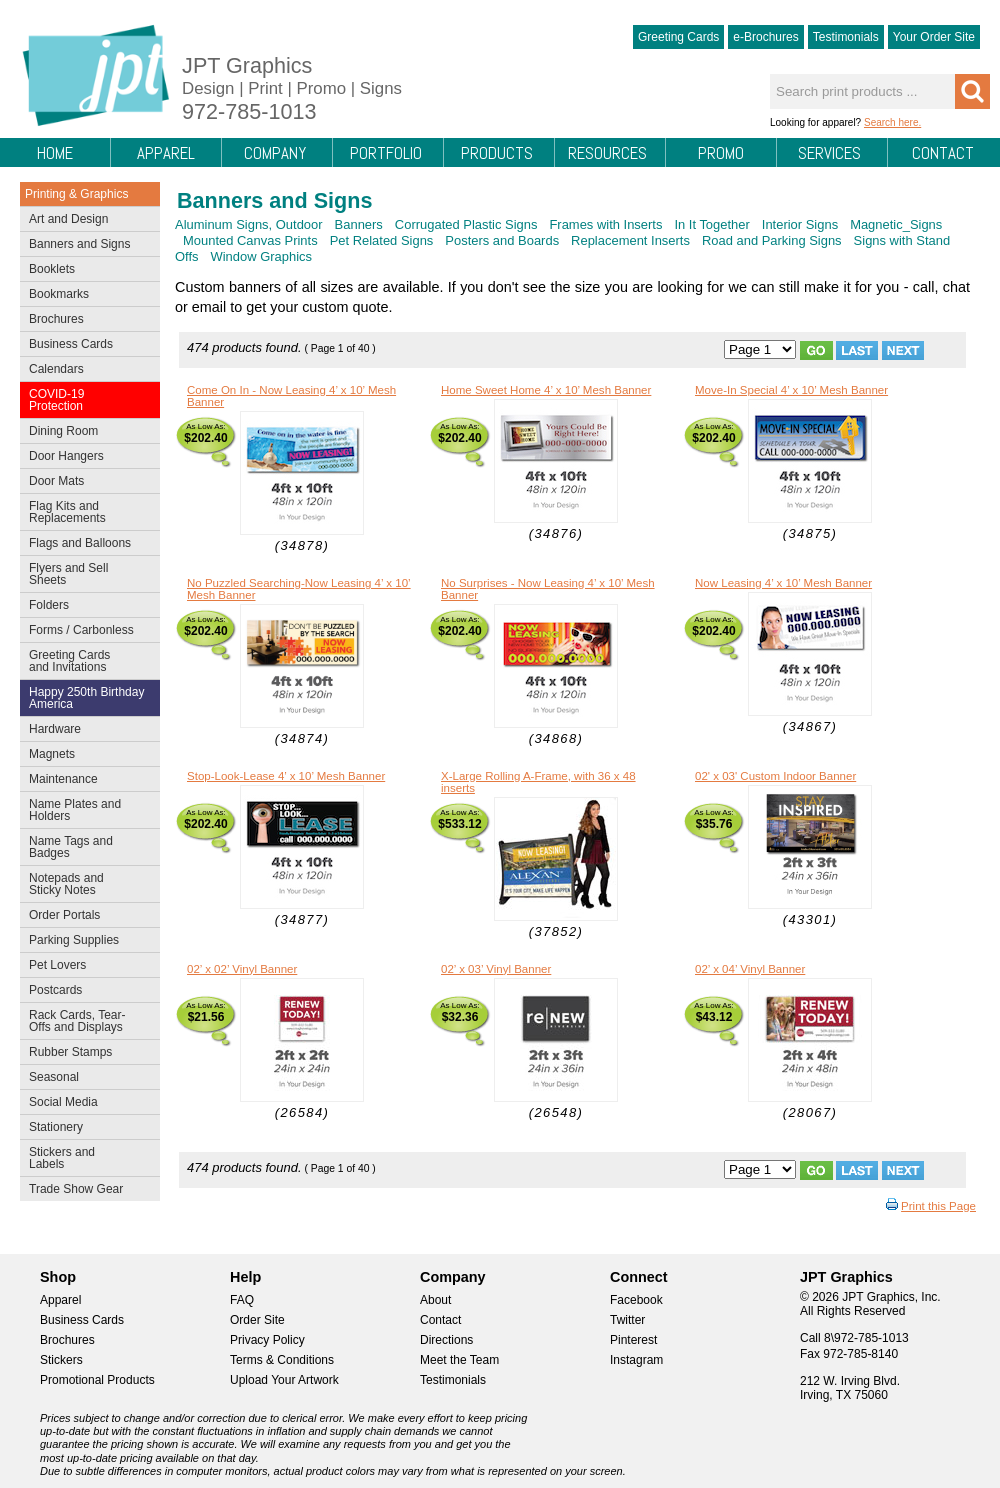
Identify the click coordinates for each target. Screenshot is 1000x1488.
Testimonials (846, 37)
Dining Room (85, 433)
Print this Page (938, 1206)
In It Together (711, 224)
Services (829, 153)
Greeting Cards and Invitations (85, 661)
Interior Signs (800, 224)
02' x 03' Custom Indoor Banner (775, 776)
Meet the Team (459, 1360)
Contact (943, 153)
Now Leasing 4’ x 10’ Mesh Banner (783, 583)
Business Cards (85, 346)
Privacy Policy (267, 1340)
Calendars (56, 369)
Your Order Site (934, 37)
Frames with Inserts (605, 224)
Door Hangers (85, 458)
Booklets (52, 269)
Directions (446, 1340)
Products (497, 153)
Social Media (85, 1104)
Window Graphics (262, 256)
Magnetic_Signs (896, 224)
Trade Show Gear (85, 1191)
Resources (607, 153)
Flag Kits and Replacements (85, 512)
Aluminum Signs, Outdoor (249, 224)
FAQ (242, 1300)
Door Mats (85, 483)
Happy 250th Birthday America (86, 698)
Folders (85, 607)
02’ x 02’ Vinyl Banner (242, 969)
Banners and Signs (85, 246)
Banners (359, 224)
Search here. (892, 122)
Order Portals (64, 915)
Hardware (55, 729)
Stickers (61, 1360)
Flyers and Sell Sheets (85, 574)
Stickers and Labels (85, 1158)
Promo (721, 153)
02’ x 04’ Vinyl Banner (750, 969)
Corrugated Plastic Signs (466, 224)
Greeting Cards (678, 37)
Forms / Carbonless (81, 630)
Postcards (85, 992)
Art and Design (85, 221)
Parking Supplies (85, 942)
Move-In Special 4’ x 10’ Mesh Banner (791, 390)
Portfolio (386, 153)
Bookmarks (59, 294)
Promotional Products (97, 1380)
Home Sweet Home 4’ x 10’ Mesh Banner (546, 390)
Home (55, 153)
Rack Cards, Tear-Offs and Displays (85, 1021)
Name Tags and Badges (85, 847)
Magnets (52, 754)
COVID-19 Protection (85, 400)
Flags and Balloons (85, 545)
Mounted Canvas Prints (250, 240)
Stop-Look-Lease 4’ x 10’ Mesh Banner (286, 776)
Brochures (85, 321)
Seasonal (85, 1079)
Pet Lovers (85, 967)
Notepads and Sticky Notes (85, 884)
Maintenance (85, 781)
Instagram (636, 1360)
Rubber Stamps (70, 1052)
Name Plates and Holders (75, 810)
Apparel (166, 153)
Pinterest (633, 1340)
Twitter (627, 1320)
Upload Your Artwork (284, 1380)
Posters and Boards (502, 240)
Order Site (257, 1320)
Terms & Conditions (282, 1360)
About (435, 1300)
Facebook (636, 1300)
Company (275, 153)
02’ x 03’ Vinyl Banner (496, 969)
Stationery (85, 1129)
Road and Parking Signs (772, 240)
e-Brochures (765, 37)
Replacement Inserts (630, 240)
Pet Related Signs (382, 240)
